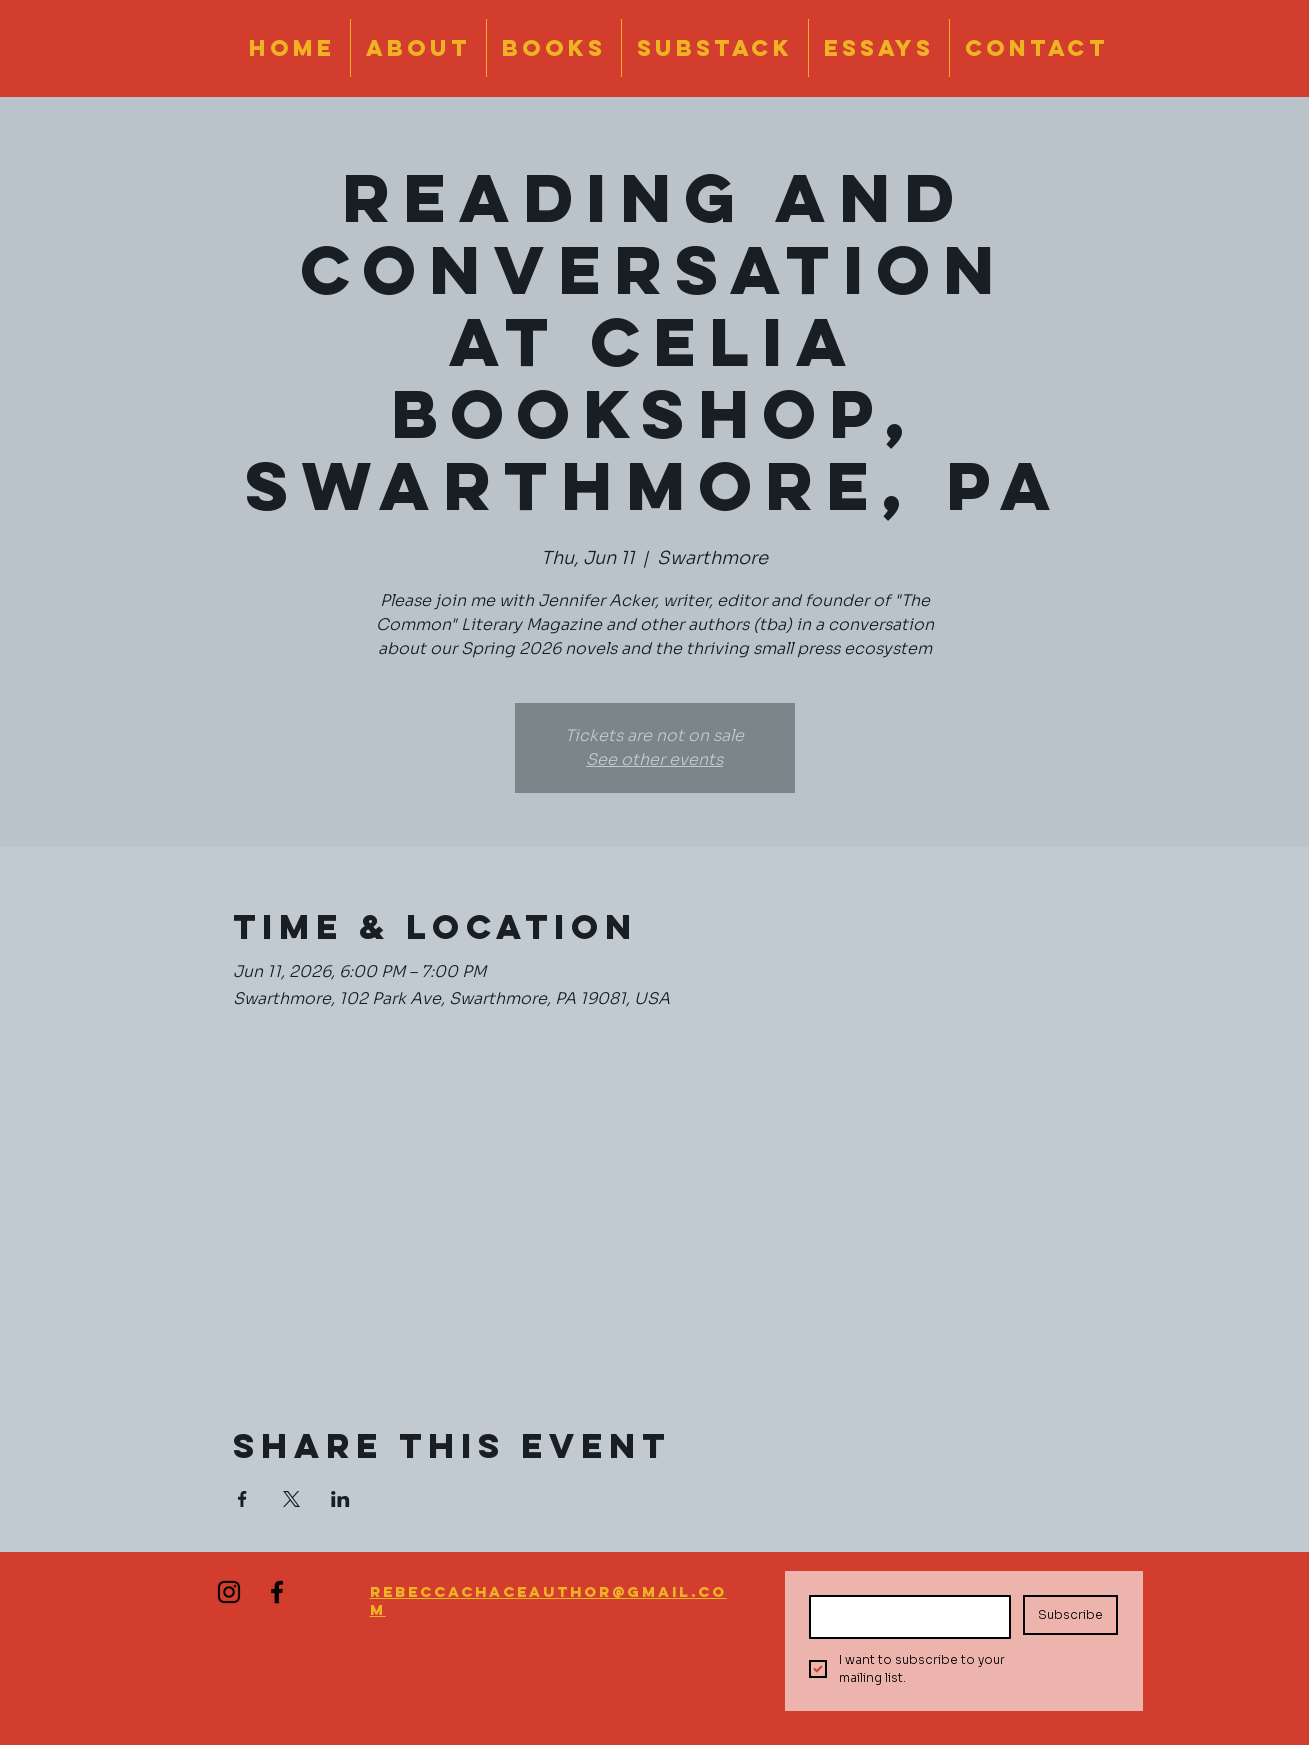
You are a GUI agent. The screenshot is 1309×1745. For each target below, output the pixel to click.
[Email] (904, 1617)
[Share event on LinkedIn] (340, 1499)
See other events (654, 759)
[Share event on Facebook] (242, 1499)
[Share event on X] (291, 1499)
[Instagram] (229, 1592)
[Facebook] (277, 1592)
